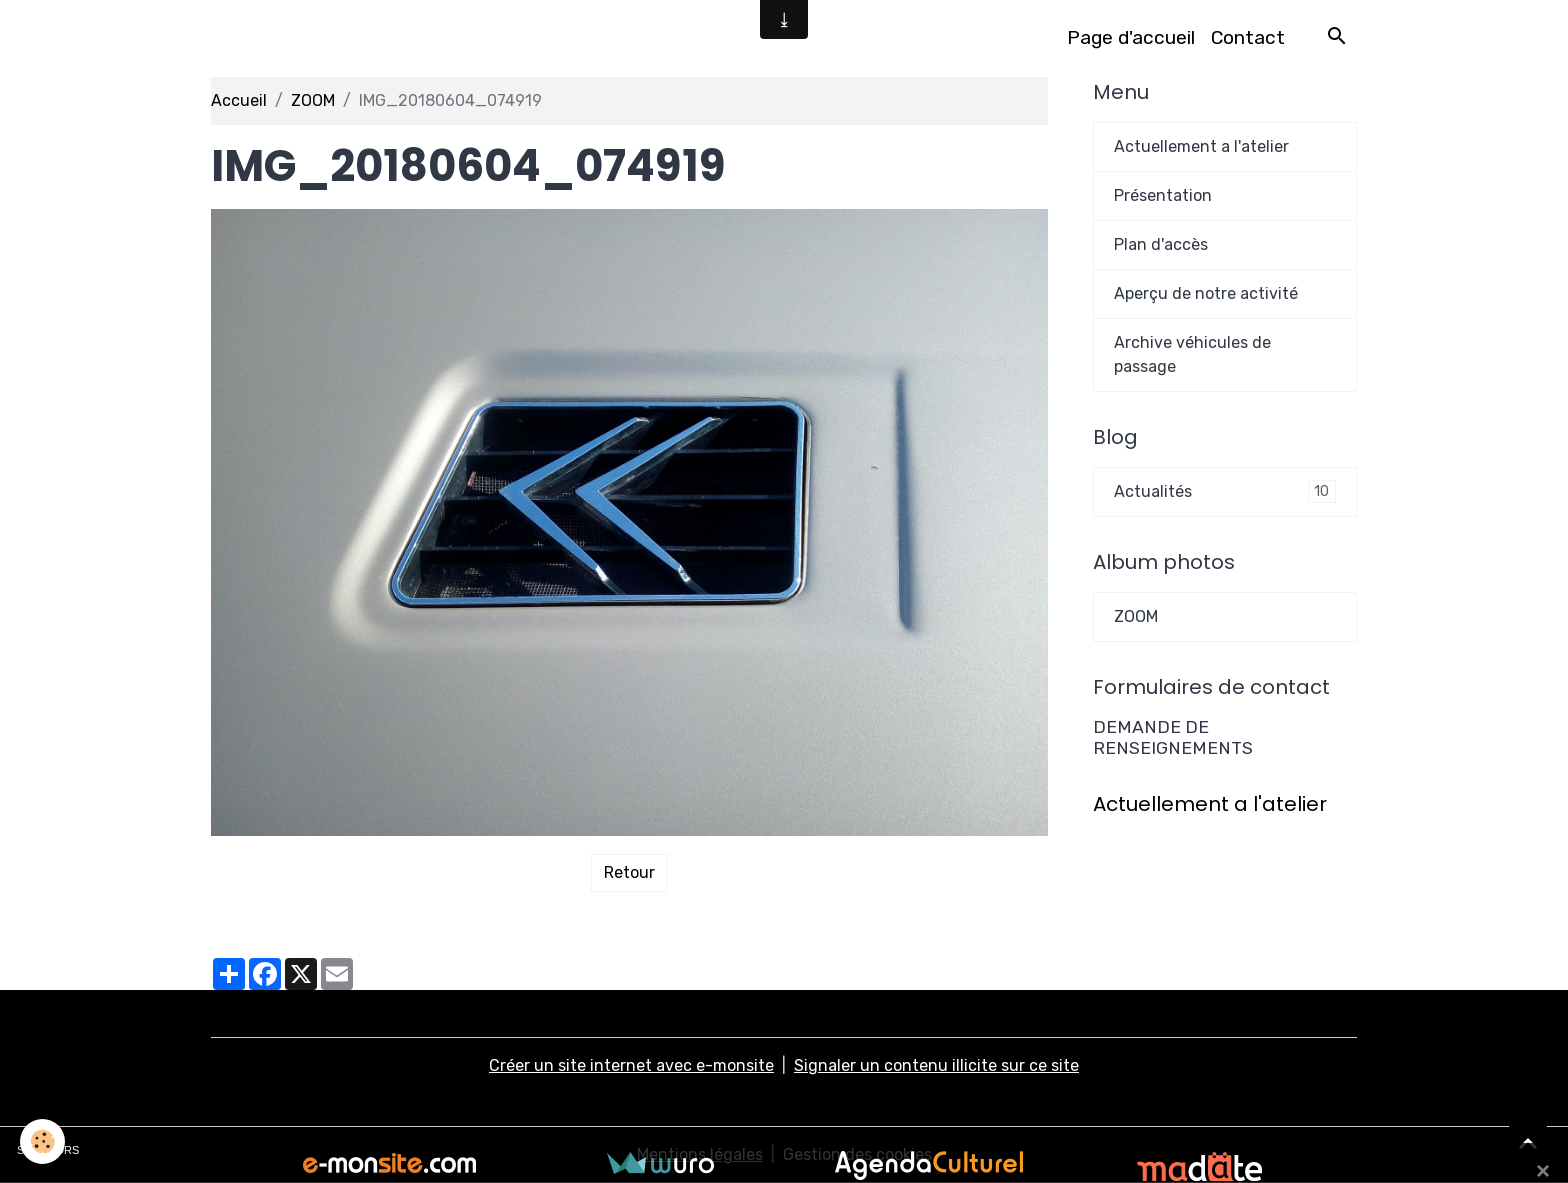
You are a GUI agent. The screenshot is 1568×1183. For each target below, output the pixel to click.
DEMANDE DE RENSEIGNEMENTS (1173, 737)
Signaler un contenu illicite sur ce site (936, 1065)
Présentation (1163, 195)
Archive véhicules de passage (1192, 354)
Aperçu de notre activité (1206, 293)
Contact (1248, 37)
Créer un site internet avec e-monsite (631, 1065)
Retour (629, 872)
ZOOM (313, 100)
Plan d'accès (1161, 244)
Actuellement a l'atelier (1201, 146)
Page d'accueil (1131, 37)
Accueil (239, 100)
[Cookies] (42, 1141)
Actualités (1225, 491)
